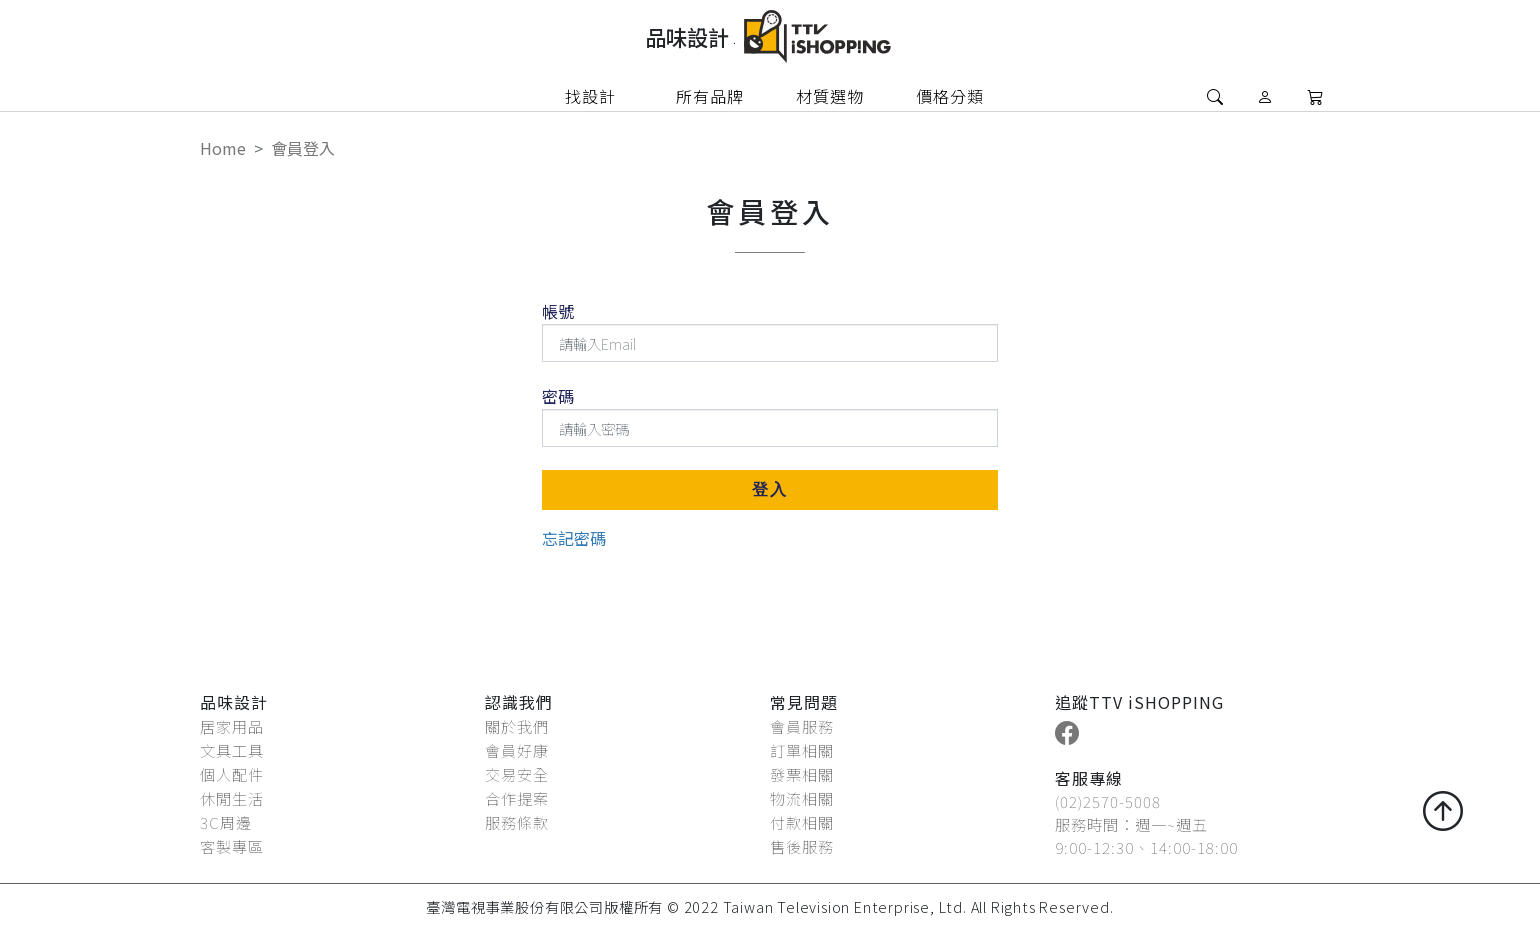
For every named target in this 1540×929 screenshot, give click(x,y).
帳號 (558, 311)
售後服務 (802, 846)
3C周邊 (226, 822)
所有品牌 (710, 96)
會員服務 (802, 726)
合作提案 (517, 798)
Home (223, 148)
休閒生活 (232, 798)
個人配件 (232, 774)
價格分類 (950, 96)
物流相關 (802, 798)
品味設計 (690, 36)
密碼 (558, 396)
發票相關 (802, 774)
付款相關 (802, 822)
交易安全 (517, 774)
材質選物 (830, 96)
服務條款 (517, 822)
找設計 (590, 96)
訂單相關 (802, 750)
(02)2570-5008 (1108, 801)
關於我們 (517, 726)
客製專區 (232, 846)
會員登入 (303, 148)
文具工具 (232, 750)
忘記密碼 (574, 538)
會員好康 (517, 750)
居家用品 (232, 726)
